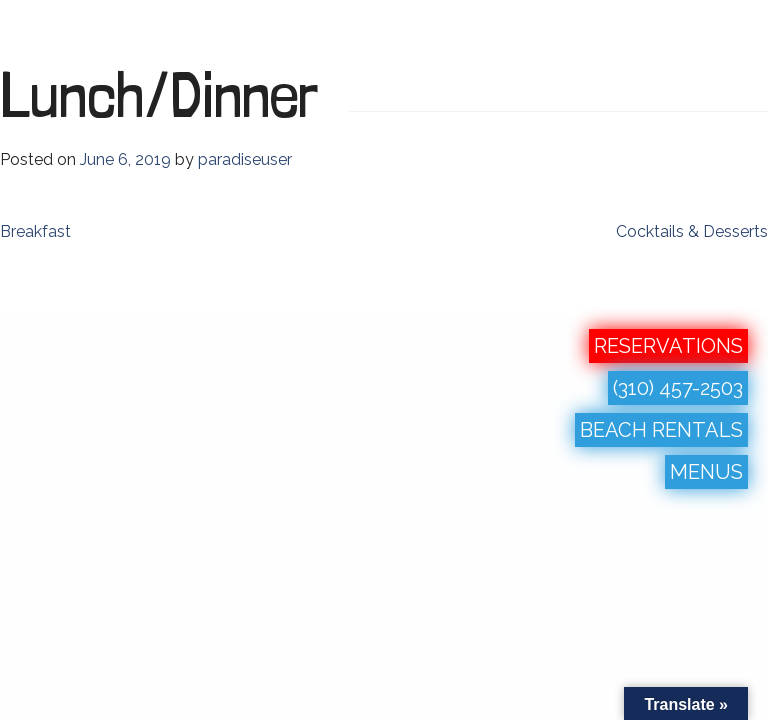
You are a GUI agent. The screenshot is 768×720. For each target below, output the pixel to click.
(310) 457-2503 (678, 388)
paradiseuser (245, 159)
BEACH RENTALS (661, 430)
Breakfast (35, 231)
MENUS (706, 472)
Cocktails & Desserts (692, 231)
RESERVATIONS (668, 346)
